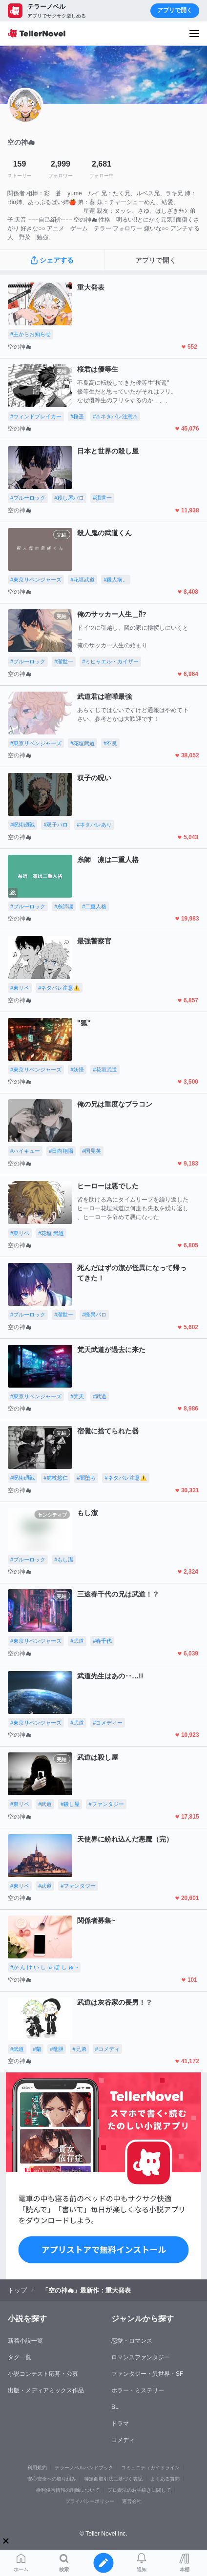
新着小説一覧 (25, 2340)
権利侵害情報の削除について (68, 2490)
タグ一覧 (19, 2357)
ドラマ (120, 2423)
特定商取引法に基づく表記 (113, 2479)
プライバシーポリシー (89, 2501)
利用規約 (37, 2467)
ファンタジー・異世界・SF (147, 2373)
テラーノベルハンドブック (84, 2467)
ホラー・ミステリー (137, 2390)
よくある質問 (165, 2479)
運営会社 (132, 2501)
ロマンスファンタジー (140, 2357)
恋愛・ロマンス (131, 2340)
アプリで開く (174, 10)
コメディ (123, 2440)
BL (115, 2407)
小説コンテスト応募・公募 (43, 2373)
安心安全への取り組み (51, 2479)
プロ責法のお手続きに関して (139, 2490)
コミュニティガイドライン (150, 2467)
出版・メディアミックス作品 (46, 2390)
